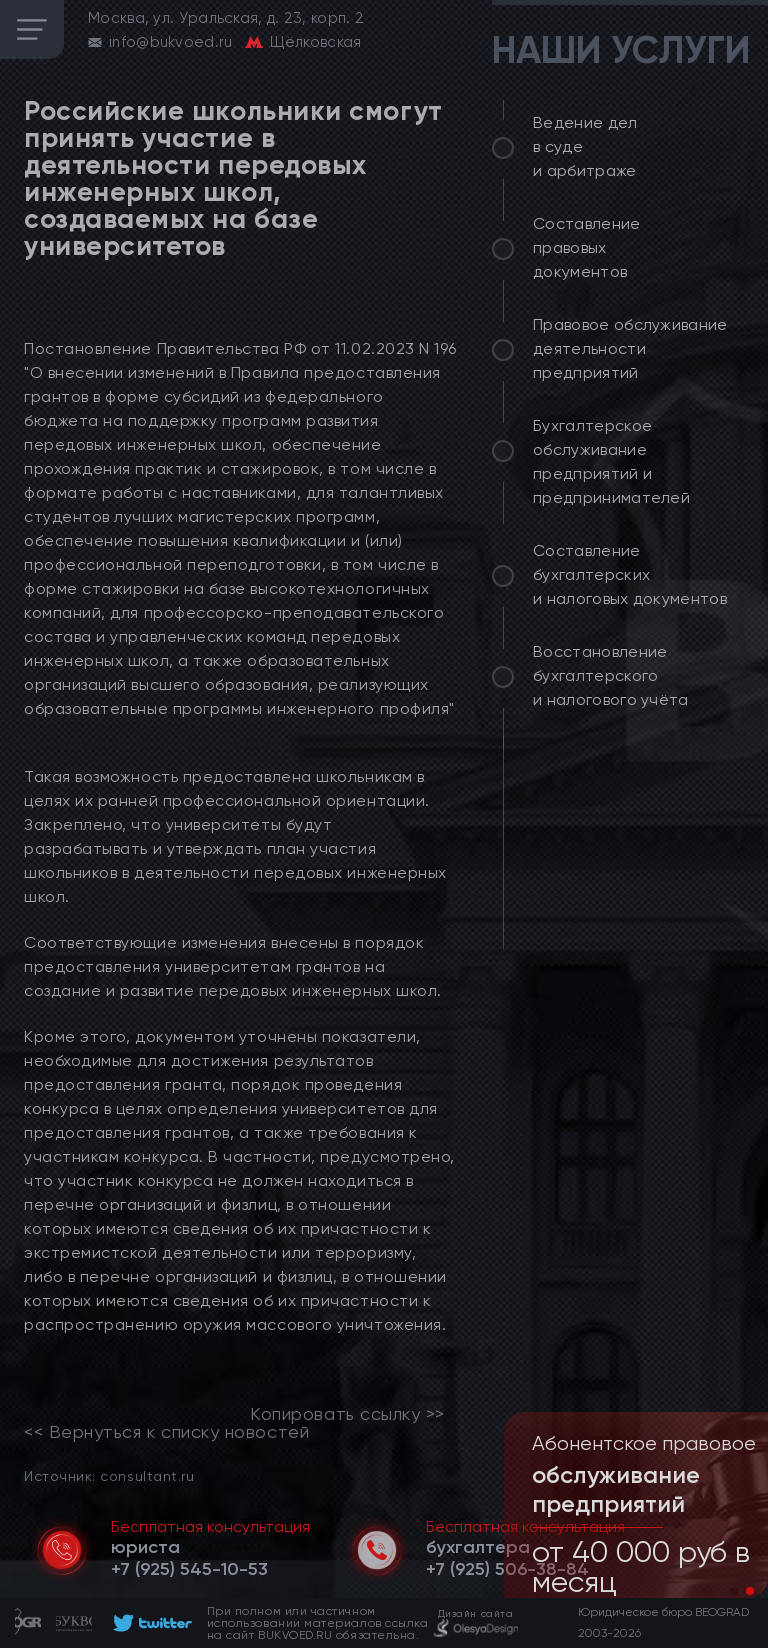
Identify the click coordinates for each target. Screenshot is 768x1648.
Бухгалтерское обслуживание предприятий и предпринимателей (611, 461)
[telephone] (189, 1569)
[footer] (149, 1623)
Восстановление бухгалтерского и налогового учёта (611, 675)
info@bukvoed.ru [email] (171, 42)
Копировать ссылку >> (347, 1414)
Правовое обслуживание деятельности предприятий (630, 348)
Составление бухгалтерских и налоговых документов (630, 574)
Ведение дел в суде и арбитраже (585, 146)
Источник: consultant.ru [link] (109, 1475)
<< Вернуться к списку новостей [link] (166, 1432)
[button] (734, 1591)
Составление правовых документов (587, 247)
